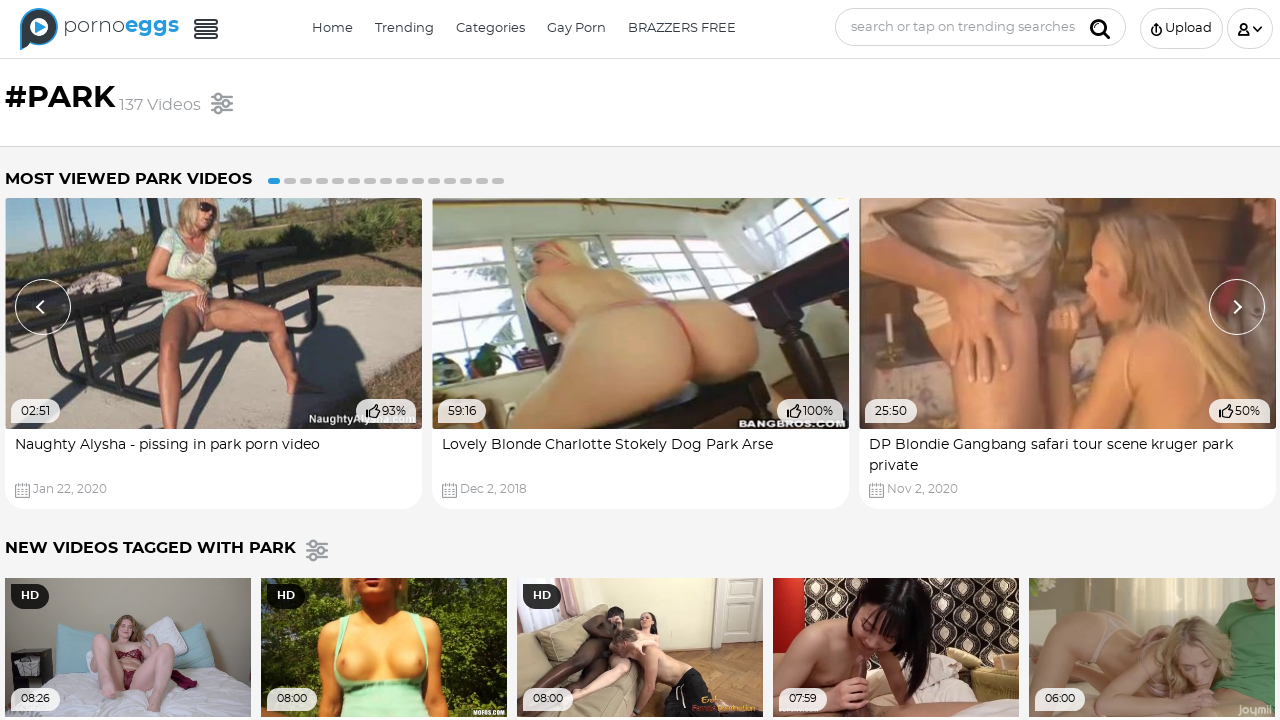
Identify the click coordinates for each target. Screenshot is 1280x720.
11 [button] (434, 181)
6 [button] (354, 181)
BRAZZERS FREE (682, 28)
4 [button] (322, 181)
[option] (213, 353)
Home (332, 28)
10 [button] (418, 181)
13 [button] (466, 181)
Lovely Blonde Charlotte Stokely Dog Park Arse (607, 445)
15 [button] (498, 181)
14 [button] (482, 181)
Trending (404, 28)
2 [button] (290, 181)
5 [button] (338, 181)
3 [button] (306, 181)
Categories (490, 28)
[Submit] (1100, 27)
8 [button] (386, 181)
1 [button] (274, 181)
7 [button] (370, 181)
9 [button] (402, 181)
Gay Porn (576, 28)
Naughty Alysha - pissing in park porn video (167, 445)
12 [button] (450, 181)
